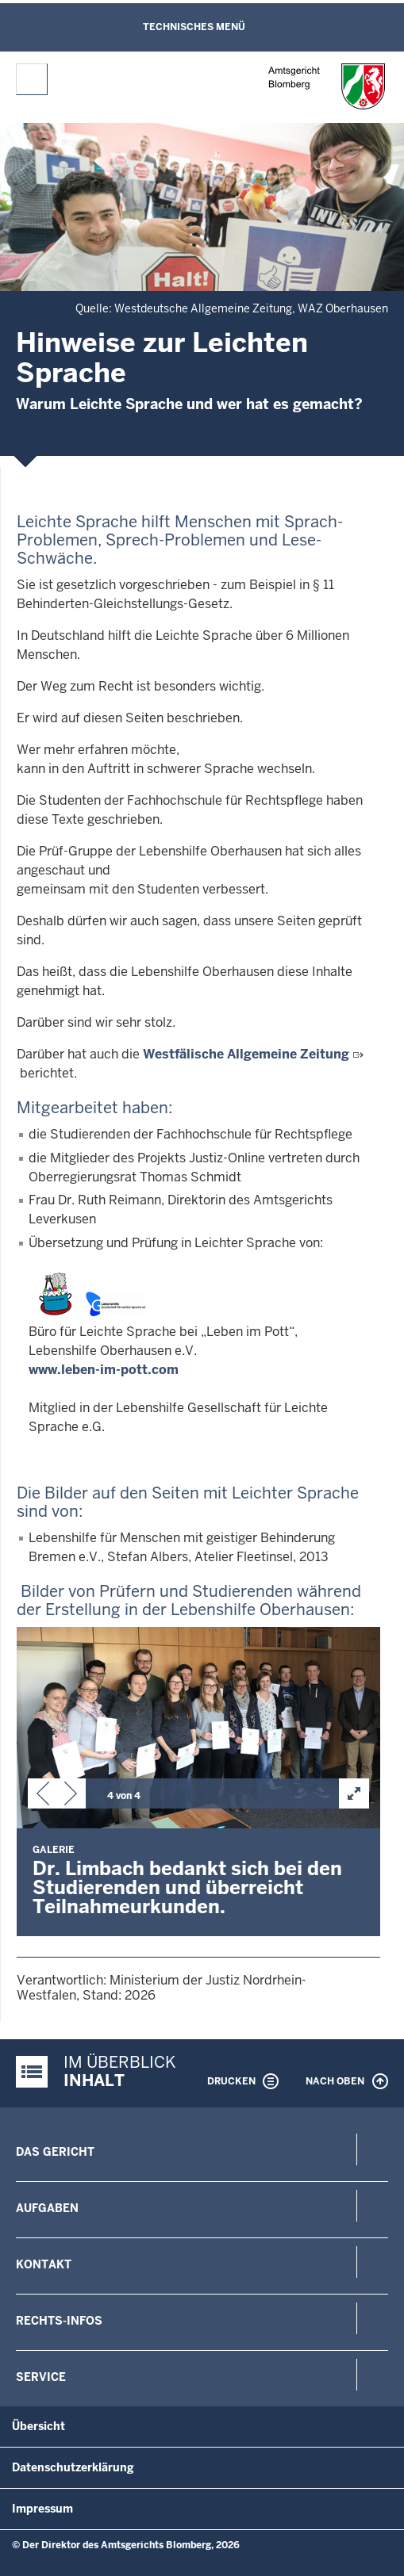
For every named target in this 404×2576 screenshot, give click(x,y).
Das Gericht (55, 2152)
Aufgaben (47, 2208)
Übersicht (38, 2426)
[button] (43, 1796)
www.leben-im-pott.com (104, 1369)
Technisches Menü (194, 27)
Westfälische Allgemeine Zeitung (246, 1054)
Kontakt (43, 2264)
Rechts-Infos (59, 2321)
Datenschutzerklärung (73, 2467)
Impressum (42, 2508)
